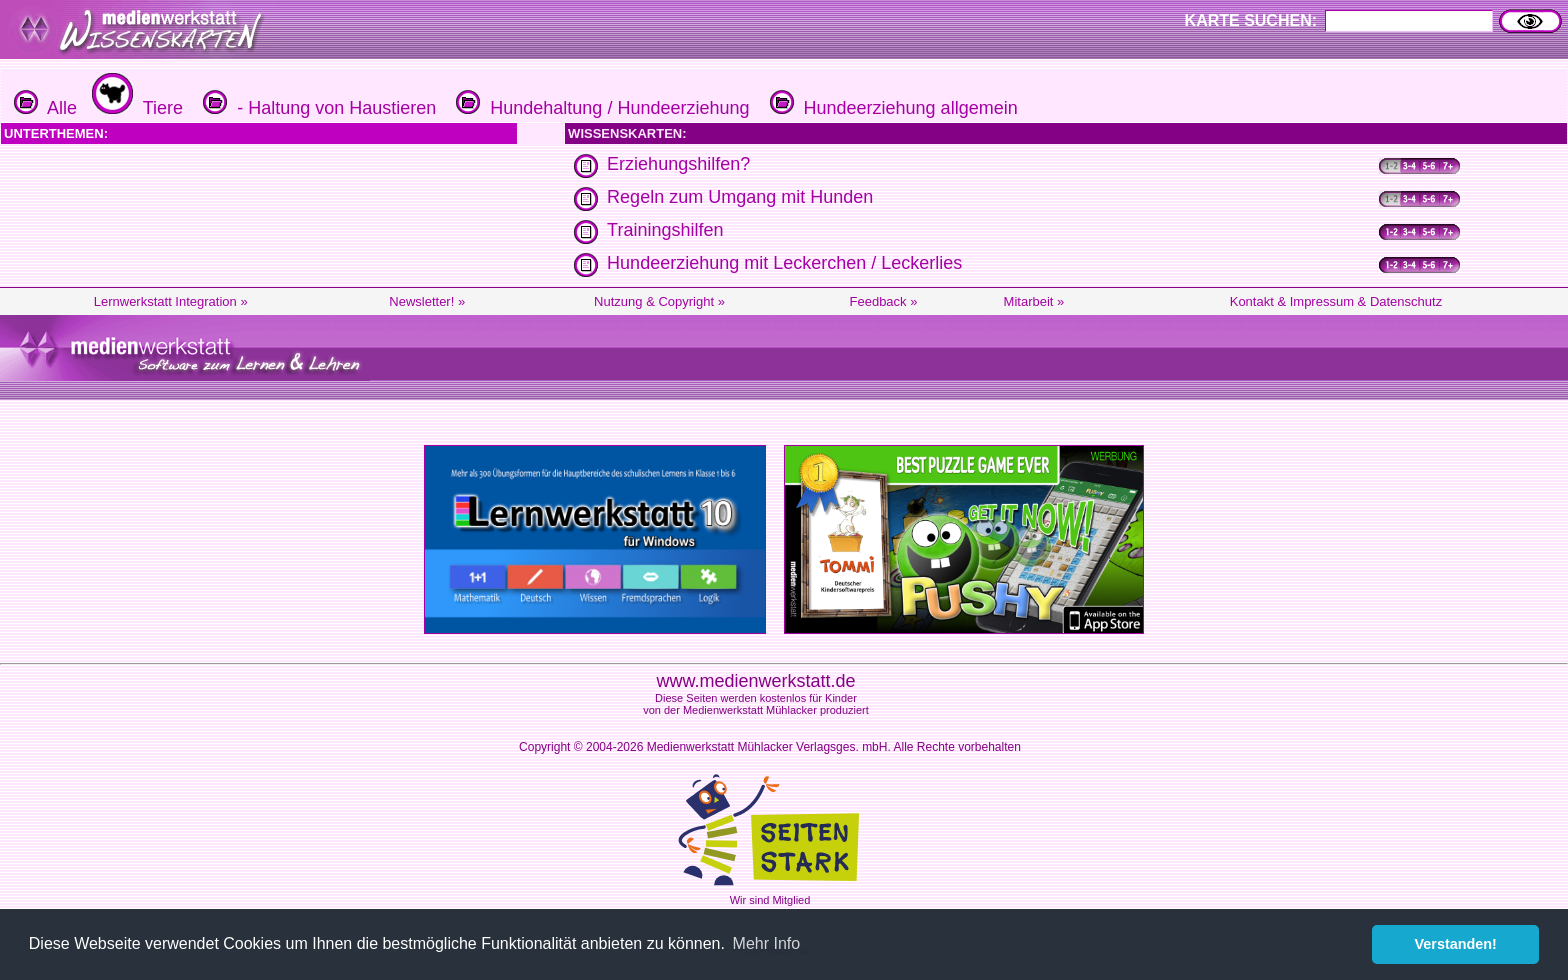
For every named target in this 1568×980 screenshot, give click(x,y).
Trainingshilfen (665, 230)
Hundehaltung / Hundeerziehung (600, 108)
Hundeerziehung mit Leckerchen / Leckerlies (784, 263)
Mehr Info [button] (767, 943)
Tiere (135, 108)
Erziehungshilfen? (678, 164)
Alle (45, 108)
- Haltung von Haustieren (317, 108)
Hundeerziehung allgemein (891, 108)
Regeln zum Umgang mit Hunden (740, 197)
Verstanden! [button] (1456, 944)
